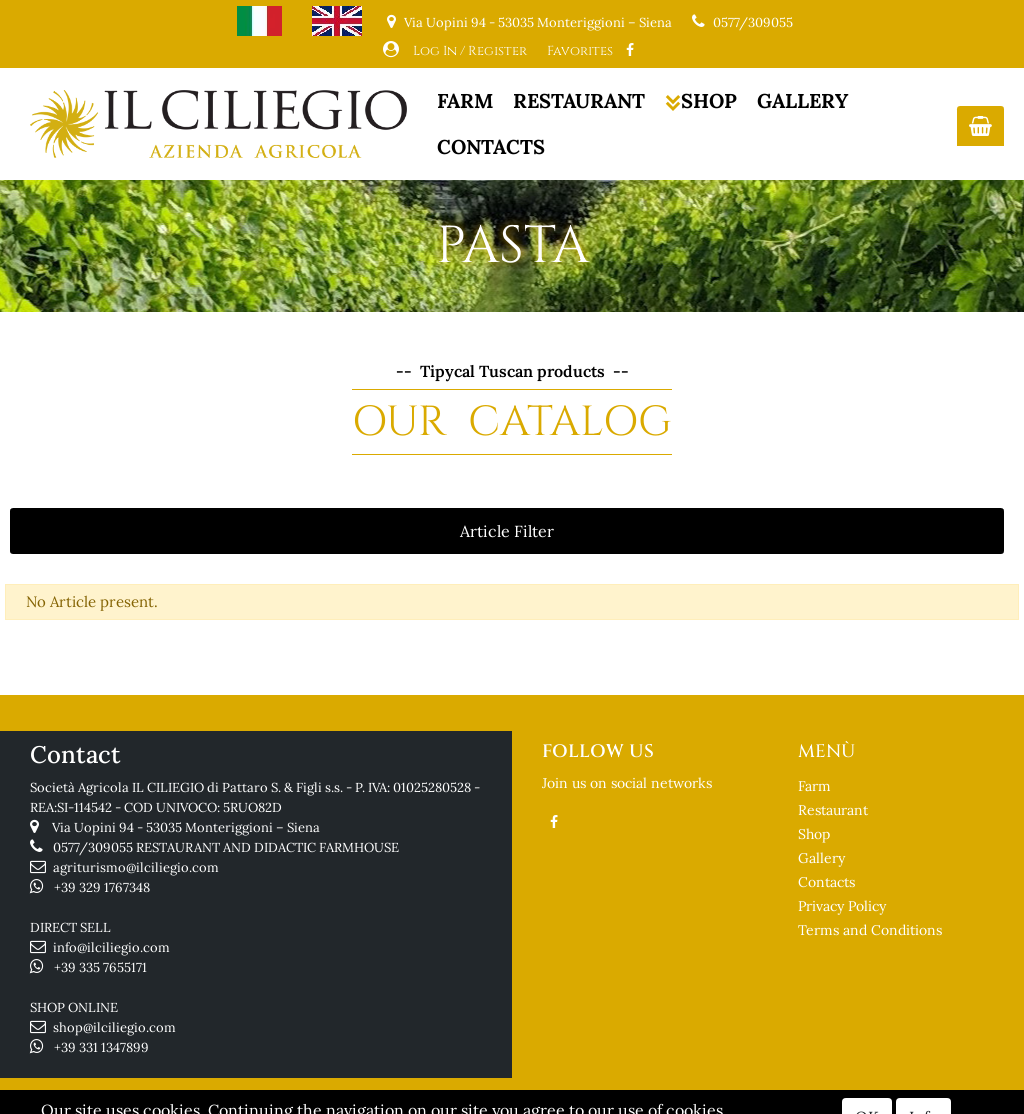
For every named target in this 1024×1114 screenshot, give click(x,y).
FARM (465, 100)
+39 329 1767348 (102, 887)
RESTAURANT (579, 100)
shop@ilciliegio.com (114, 1027)
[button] (980, 126)
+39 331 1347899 (101, 1047)
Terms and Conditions (870, 930)
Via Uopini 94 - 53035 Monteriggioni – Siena (186, 827)
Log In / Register (470, 51)
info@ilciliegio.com (111, 947)
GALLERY (802, 100)
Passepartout (589, 1101)
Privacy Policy (842, 906)
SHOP (701, 100)
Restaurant (833, 810)
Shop (814, 834)
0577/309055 (753, 22)
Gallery (821, 858)
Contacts (826, 882)
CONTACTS (491, 146)
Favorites (580, 51)
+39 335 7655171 (100, 967)
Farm (814, 786)
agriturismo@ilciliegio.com (136, 867)
